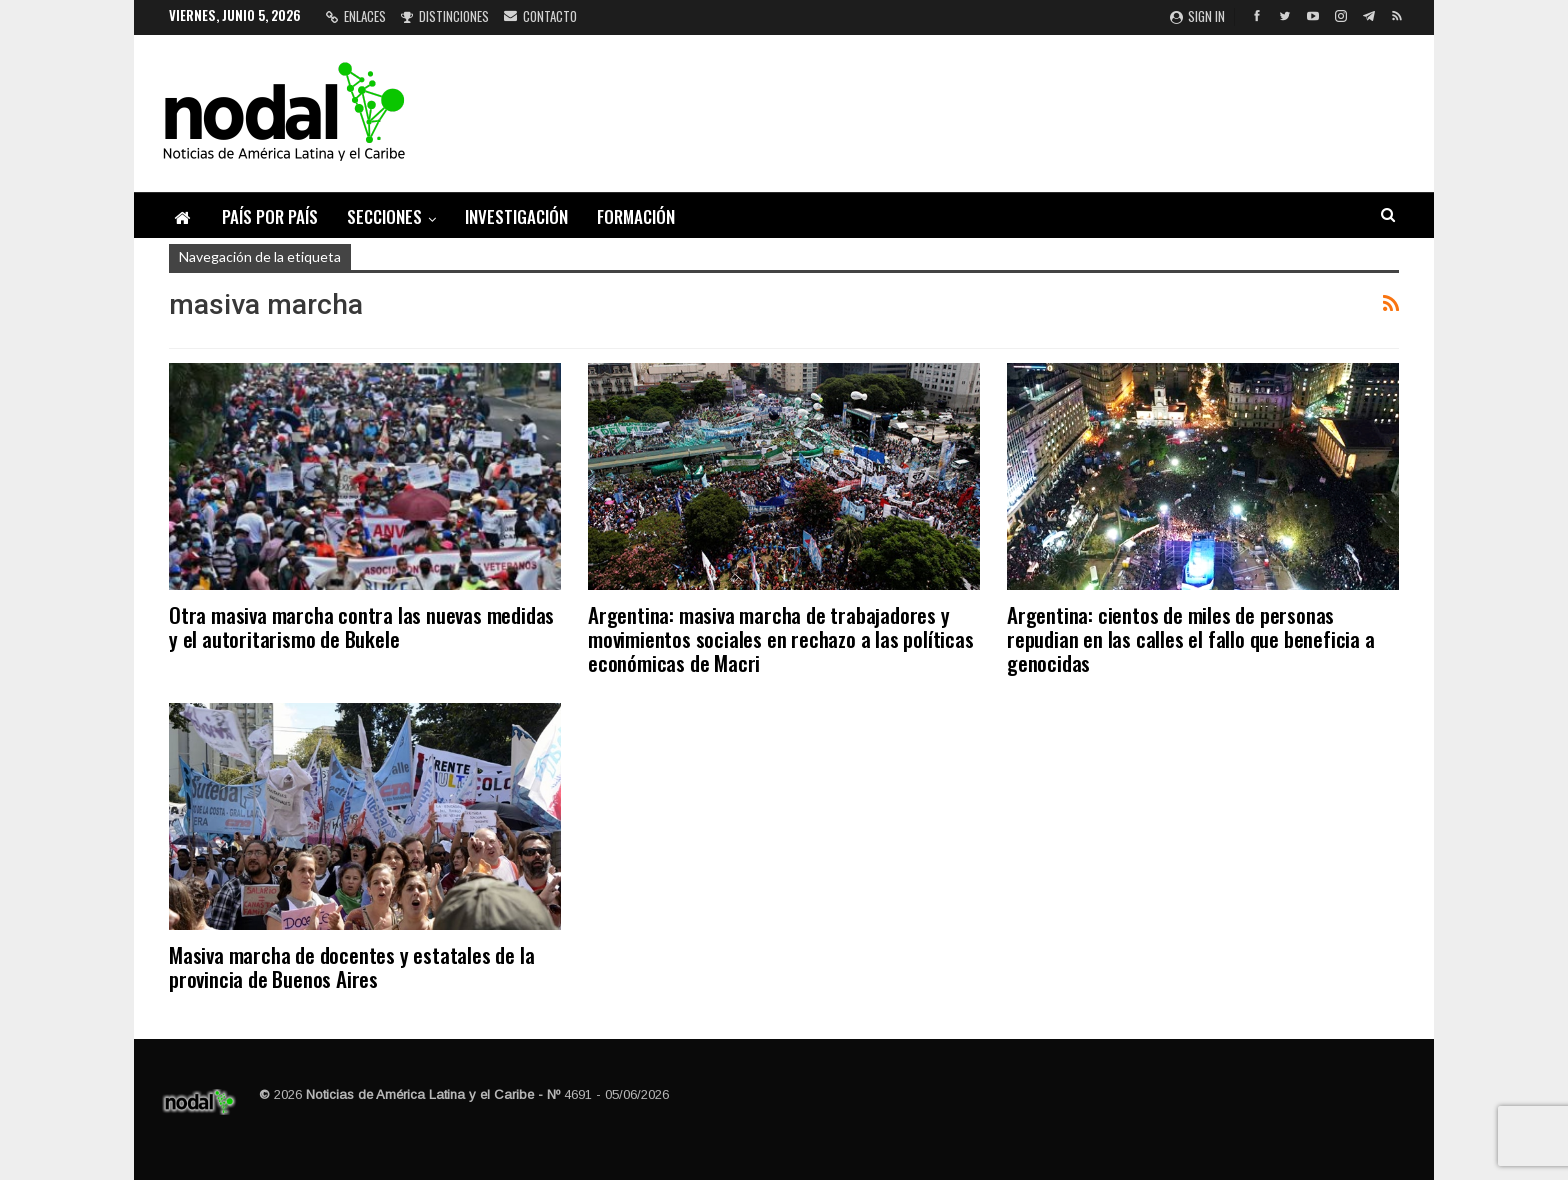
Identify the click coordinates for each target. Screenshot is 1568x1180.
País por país (270, 216)
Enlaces (356, 16)
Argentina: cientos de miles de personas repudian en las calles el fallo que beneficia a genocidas (1191, 638)
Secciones (384, 216)
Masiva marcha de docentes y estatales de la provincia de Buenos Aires (351, 966)
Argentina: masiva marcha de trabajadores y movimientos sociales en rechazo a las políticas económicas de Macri (781, 638)
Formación (636, 216)
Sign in (1197, 16)
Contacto (540, 16)
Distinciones (445, 16)
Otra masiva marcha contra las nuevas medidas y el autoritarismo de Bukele (361, 626)
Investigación (516, 216)
